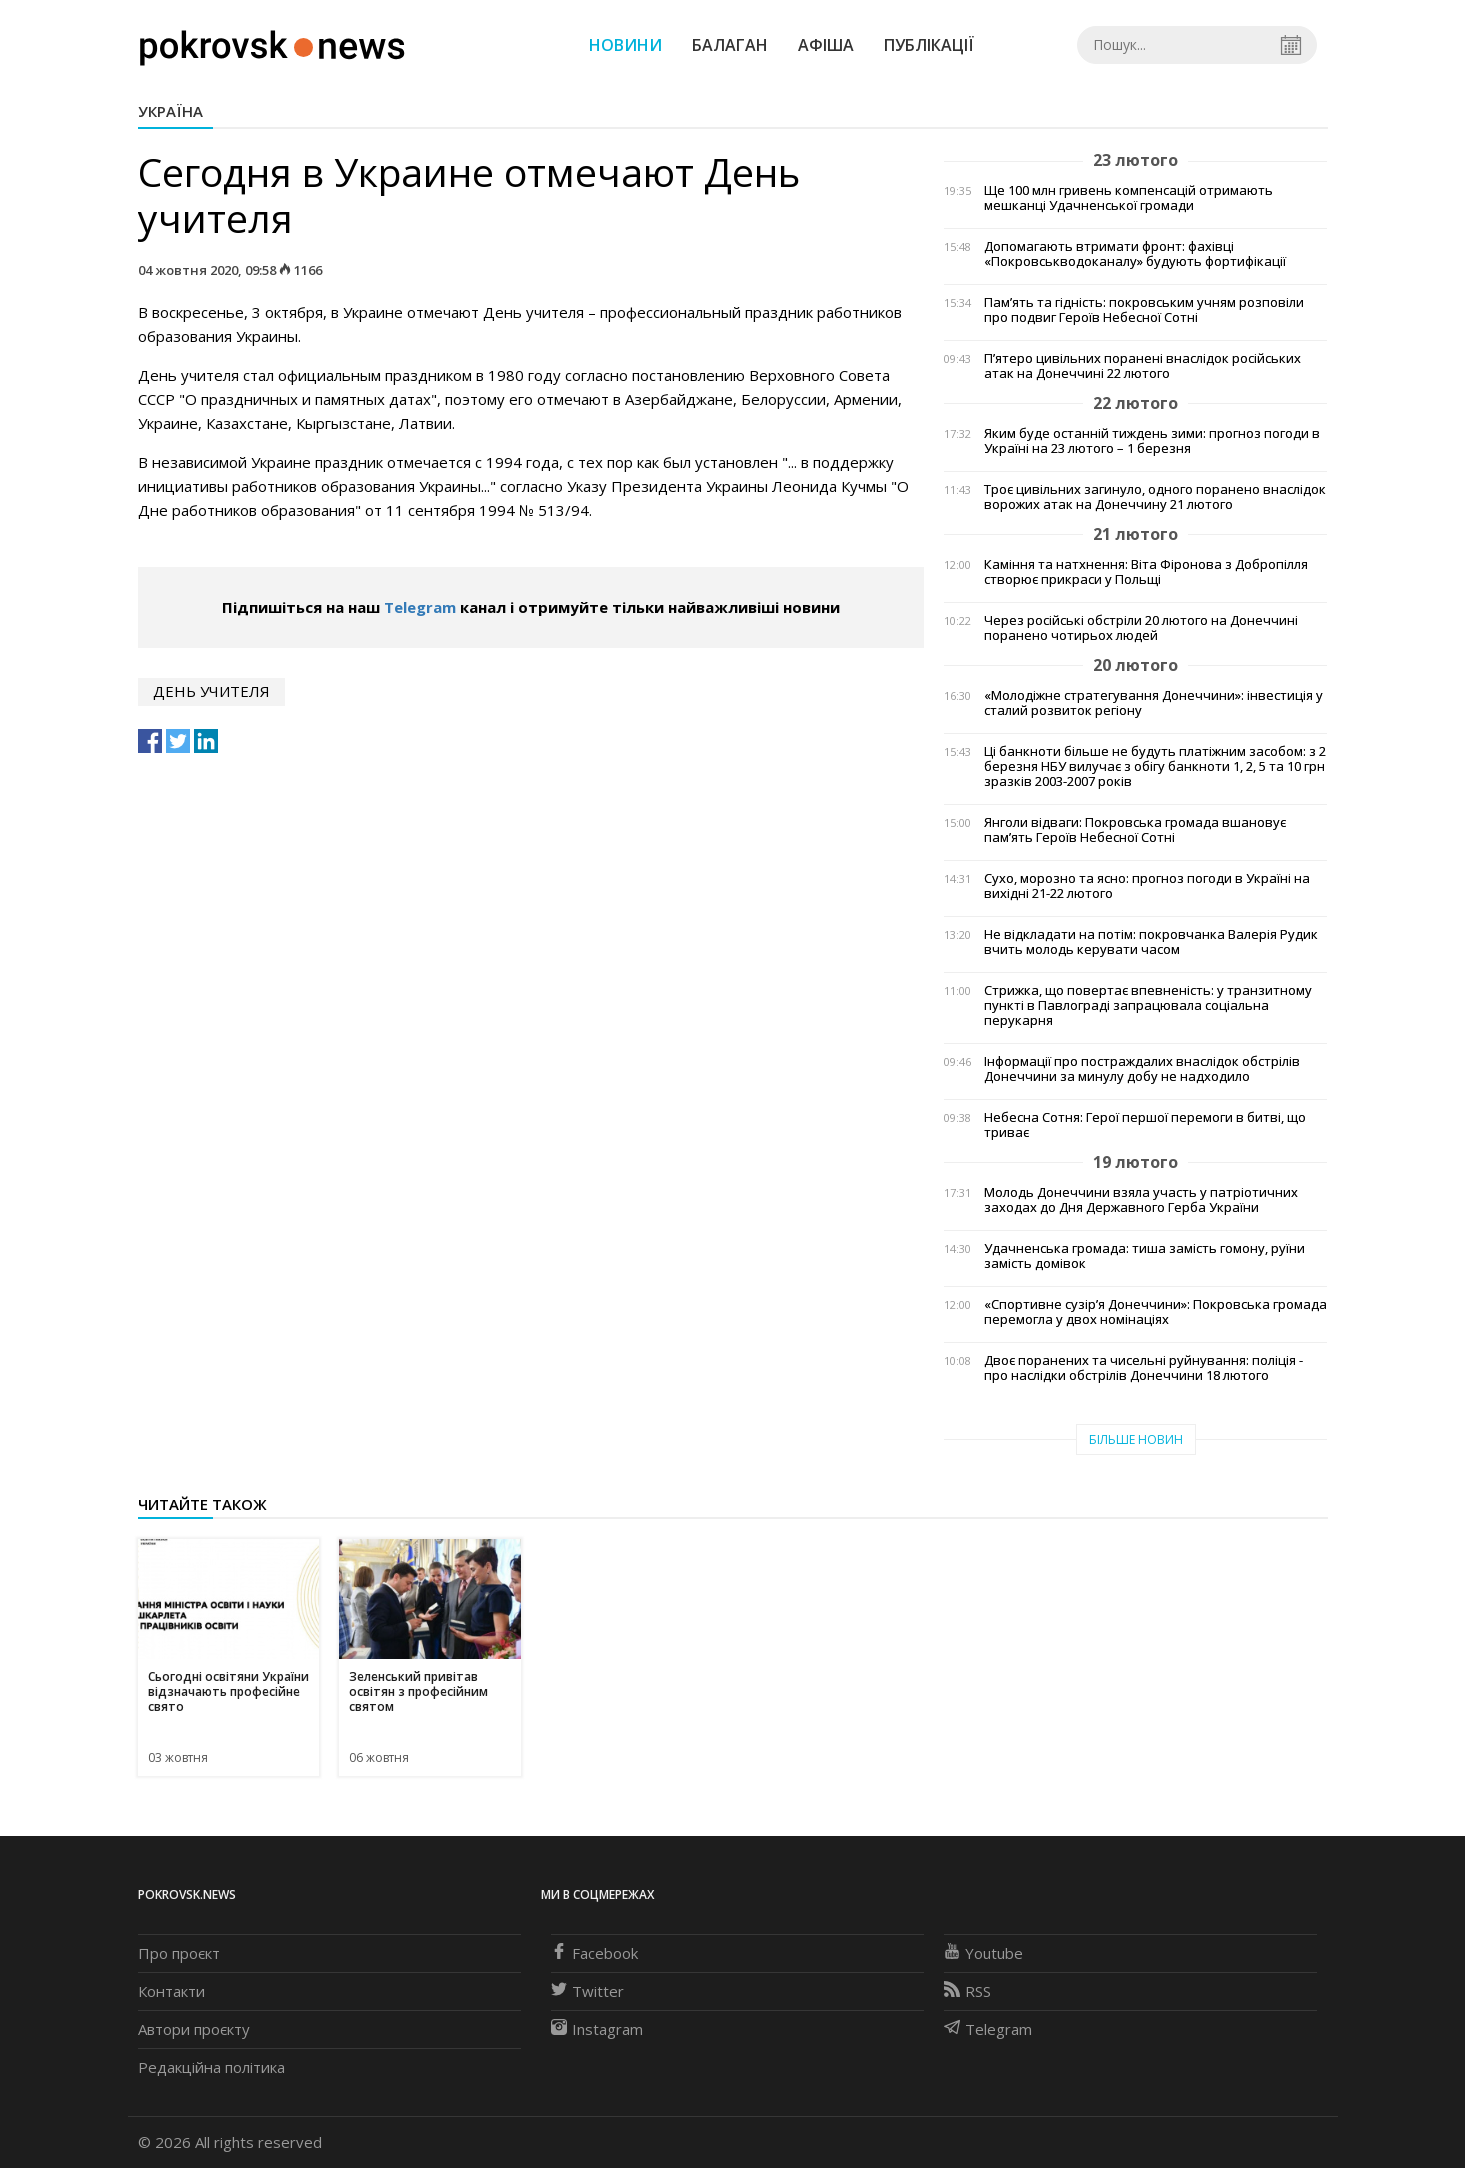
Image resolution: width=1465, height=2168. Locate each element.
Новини (625, 45)
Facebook (594, 1953)
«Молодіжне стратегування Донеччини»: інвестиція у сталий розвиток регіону (1153, 703)
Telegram (420, 607)
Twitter (587, 1991)
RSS (967, 1991)
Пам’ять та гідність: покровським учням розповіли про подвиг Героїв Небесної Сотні (1144, 310)
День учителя (211, 691)
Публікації (929, 45)
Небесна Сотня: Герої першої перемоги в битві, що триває (1145, 1125)
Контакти (171, 1991)
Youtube (983, 1953)
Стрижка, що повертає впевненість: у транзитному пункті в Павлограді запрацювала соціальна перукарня (1148, 1005)
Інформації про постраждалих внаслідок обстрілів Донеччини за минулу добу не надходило (1142, 1069)
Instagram (597, 2029)
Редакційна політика (211, 2067)
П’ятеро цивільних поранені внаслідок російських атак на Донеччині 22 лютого (1142, 366)
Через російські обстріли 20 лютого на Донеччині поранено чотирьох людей (1141, 628)
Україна (170, 111)
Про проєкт (179, 1953)
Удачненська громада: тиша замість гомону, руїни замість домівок (1144, 1256)
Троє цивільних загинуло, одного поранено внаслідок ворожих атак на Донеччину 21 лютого (1155, 497)
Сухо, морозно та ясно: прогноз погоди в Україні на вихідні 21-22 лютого (1147, 886)
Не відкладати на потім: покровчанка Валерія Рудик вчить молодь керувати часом (1151, 942)
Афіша (826, 45)
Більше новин (1136, 1439)
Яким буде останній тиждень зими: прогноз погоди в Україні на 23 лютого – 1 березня (1152, 441)
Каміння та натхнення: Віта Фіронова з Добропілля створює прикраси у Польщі (1146, 572)
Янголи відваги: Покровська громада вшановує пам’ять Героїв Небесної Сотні (1135, 830)
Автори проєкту (194, 2029)
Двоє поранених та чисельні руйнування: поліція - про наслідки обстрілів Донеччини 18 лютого (1143, 1368)
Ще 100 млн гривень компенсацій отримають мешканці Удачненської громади (1128, 198)
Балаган (730, 45)
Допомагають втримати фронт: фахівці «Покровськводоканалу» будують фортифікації (1135, 254)
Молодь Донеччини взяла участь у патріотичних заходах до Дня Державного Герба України (1141, 1200)
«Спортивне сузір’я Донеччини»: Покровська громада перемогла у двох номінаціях (1155, 1312)
